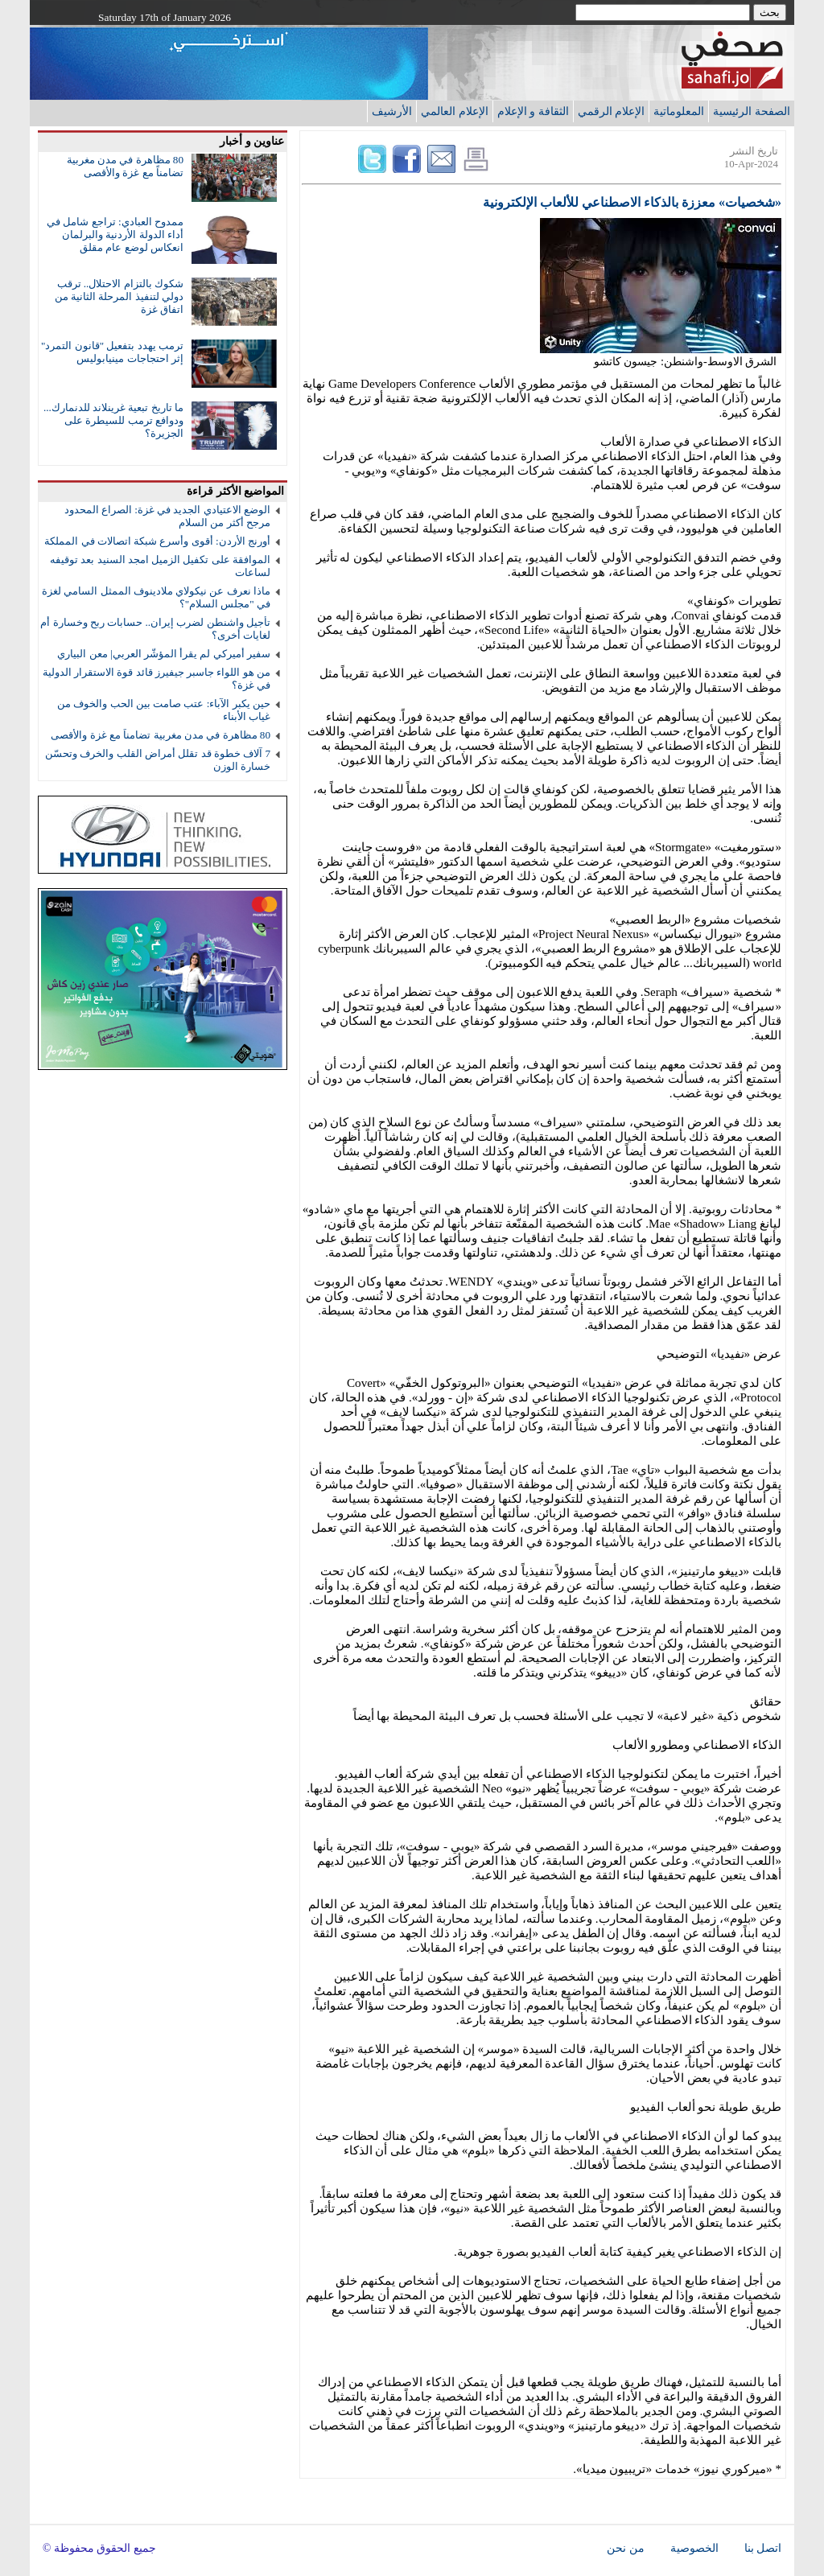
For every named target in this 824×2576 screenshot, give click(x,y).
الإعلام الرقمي (611, 111)
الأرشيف (392, 111)
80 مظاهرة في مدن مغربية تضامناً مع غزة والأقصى (125, 166)
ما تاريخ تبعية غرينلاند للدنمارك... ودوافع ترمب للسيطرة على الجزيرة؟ (113, 420)
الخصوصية (694, 2548)
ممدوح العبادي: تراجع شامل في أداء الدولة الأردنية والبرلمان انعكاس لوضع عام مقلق (115, 234)
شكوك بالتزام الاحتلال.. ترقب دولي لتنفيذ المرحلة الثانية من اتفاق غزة (119, 296)
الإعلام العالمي (454, 111)
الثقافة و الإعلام (533, 111)
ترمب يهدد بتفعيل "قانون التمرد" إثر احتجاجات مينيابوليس (112, 351)
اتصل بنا (762, 2548)
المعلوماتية (678, 111)
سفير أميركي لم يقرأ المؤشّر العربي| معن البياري (163, 654)
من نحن (625, 2548)
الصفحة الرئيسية (751, 111)
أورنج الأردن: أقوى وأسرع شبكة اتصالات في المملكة (157, 541)
